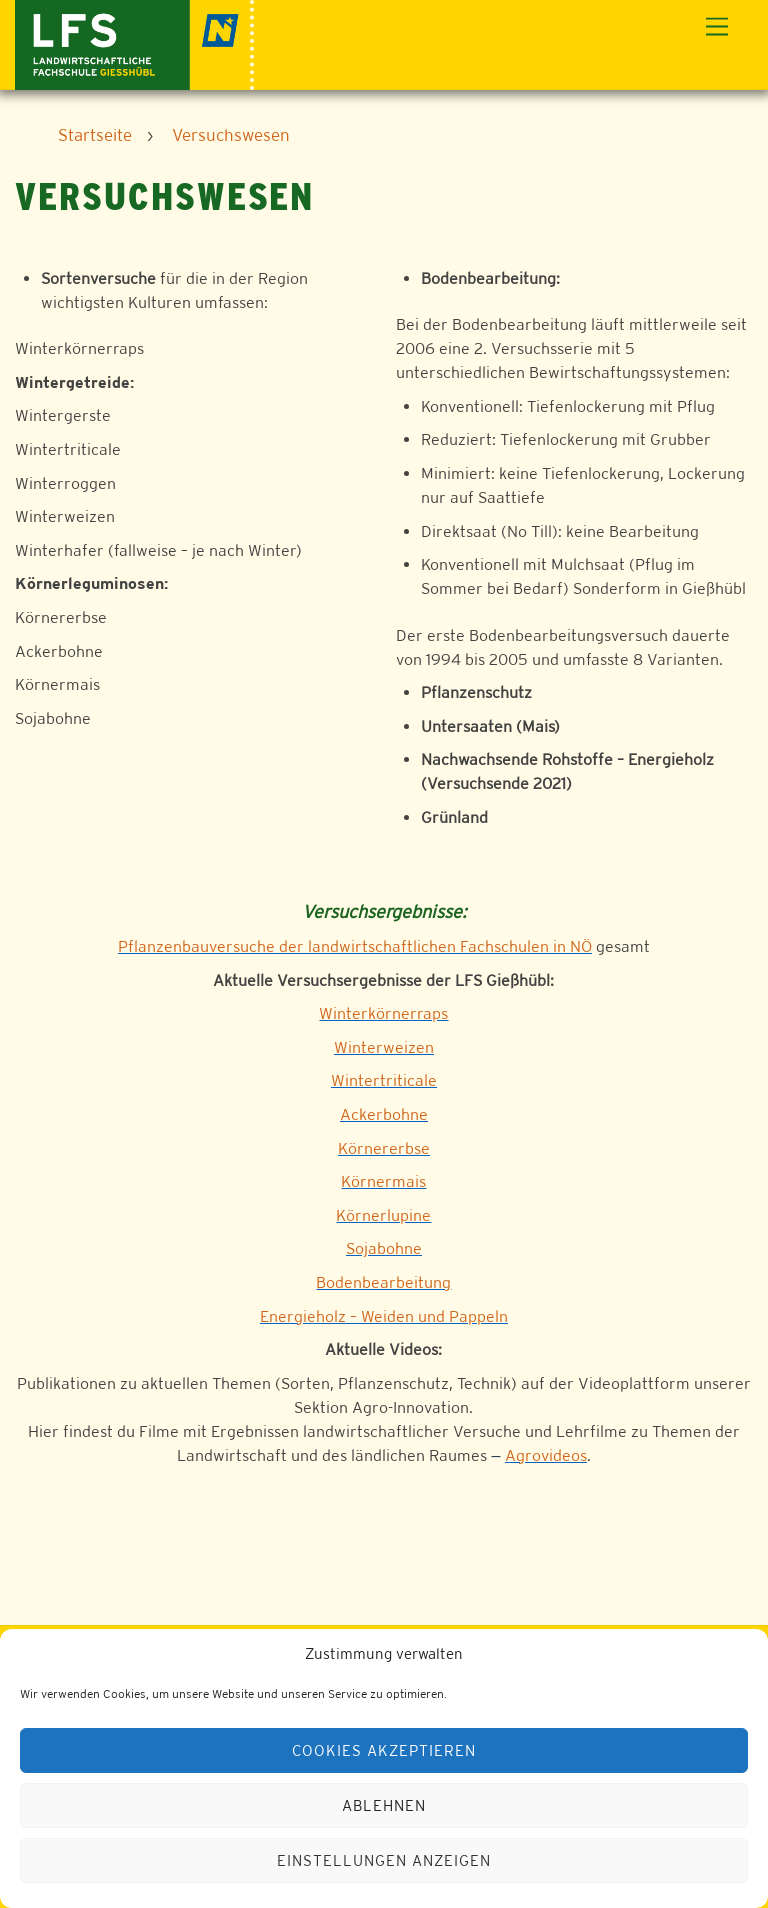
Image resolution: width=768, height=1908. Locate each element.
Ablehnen (384, 1805)
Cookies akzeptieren (384, 1750)
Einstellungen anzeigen (383, 1860)
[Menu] (717, 27)
